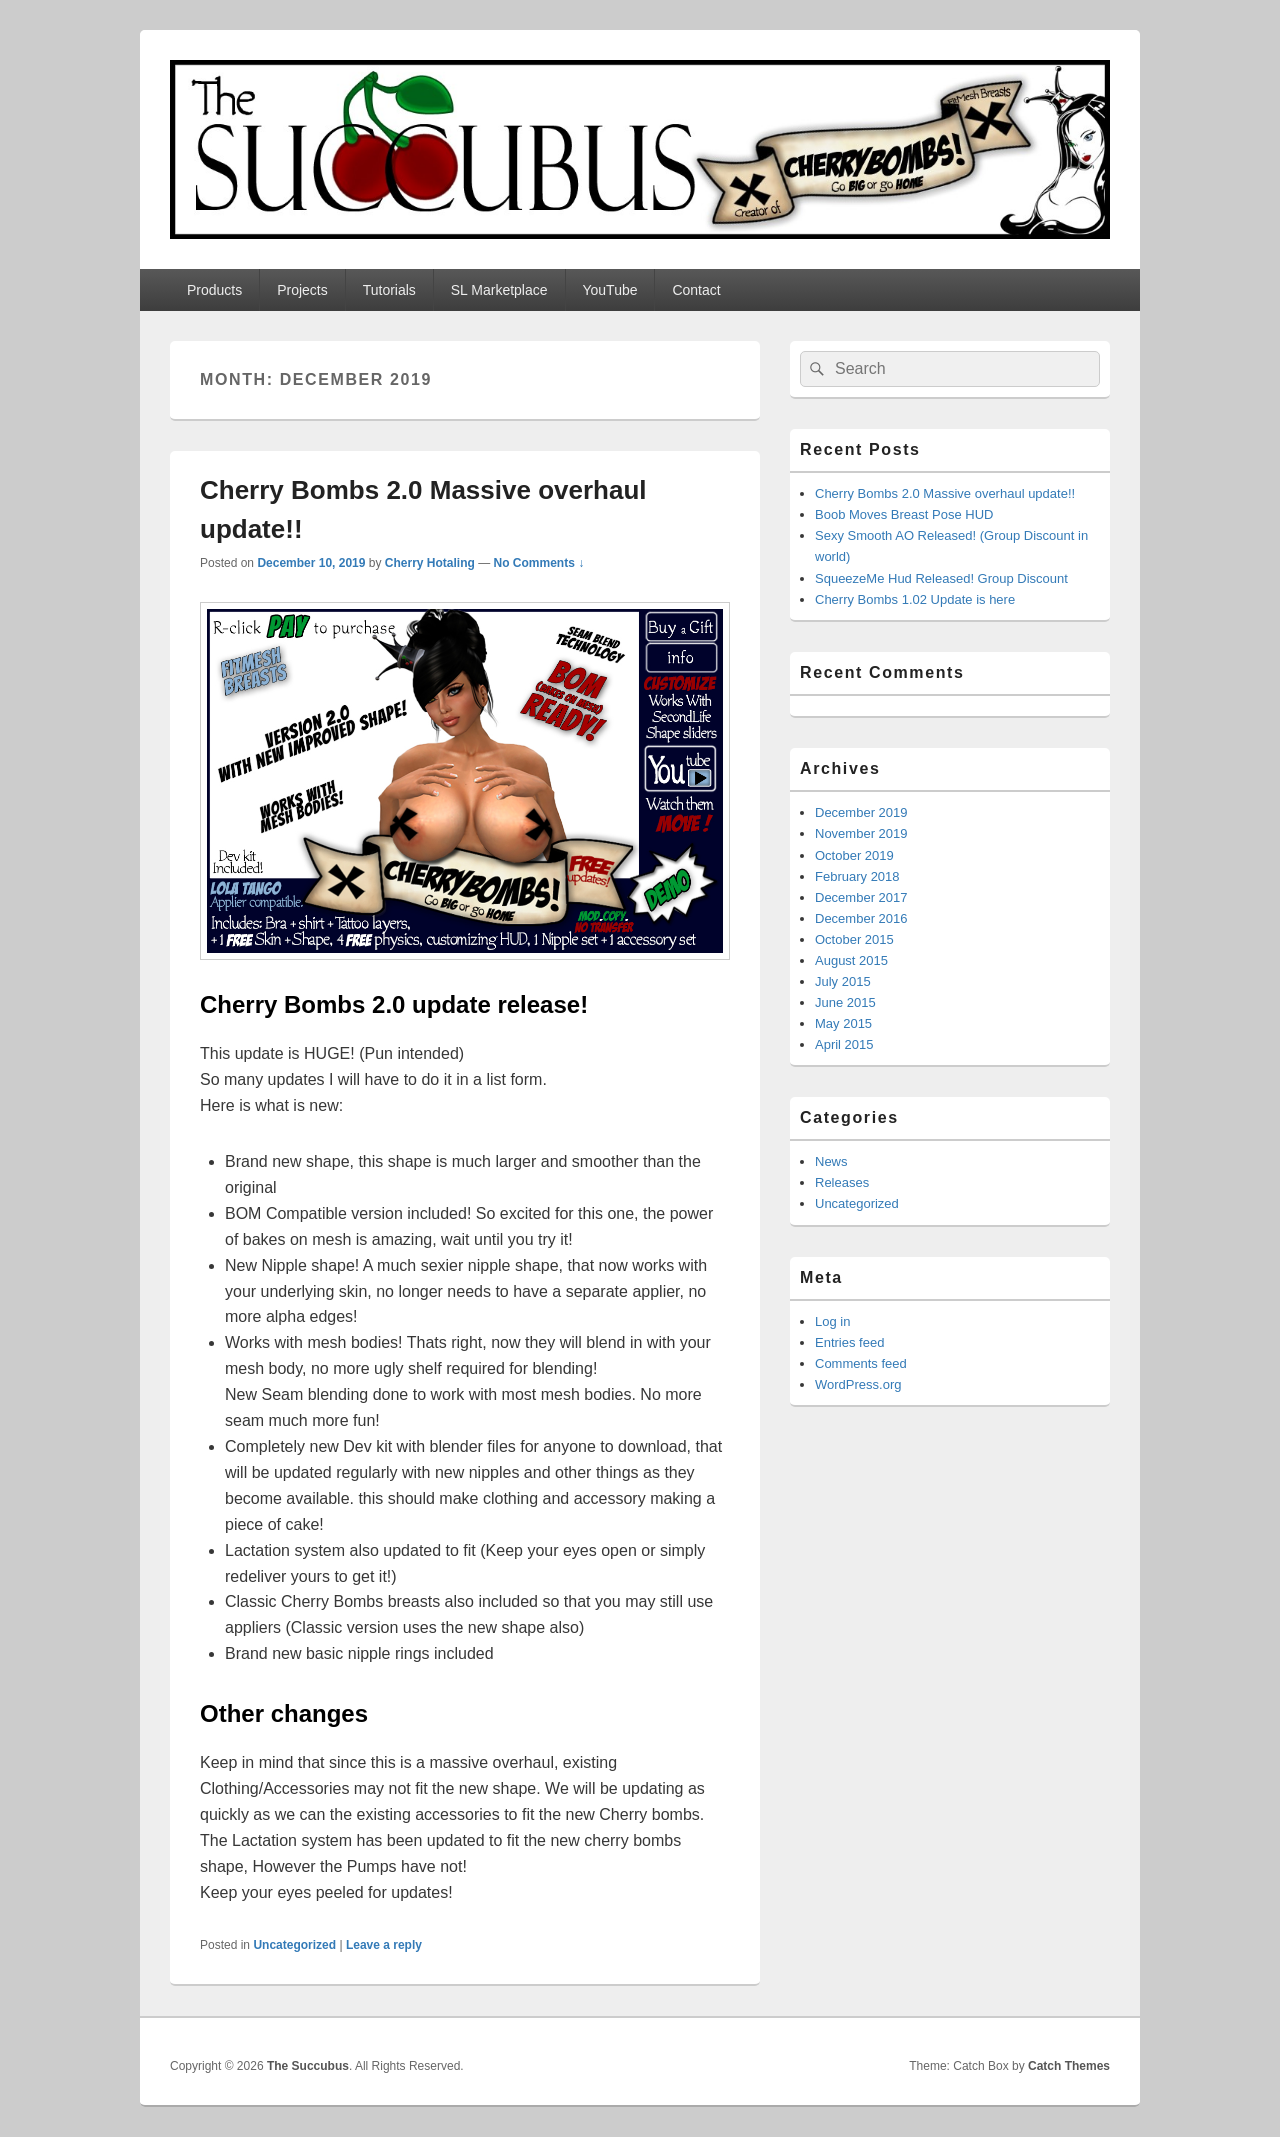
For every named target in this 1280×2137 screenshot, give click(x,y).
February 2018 (857, 876)
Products (214, 290)
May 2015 (843, 1023)
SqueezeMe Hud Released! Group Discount (941, 578)
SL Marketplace (499, 290)
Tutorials (389, 290)
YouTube (609, 290)
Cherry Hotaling (430, 563)
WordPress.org (858, 1384)
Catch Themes (1069, 2066)
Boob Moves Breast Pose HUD (904, 514)
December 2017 (861, 897)
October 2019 (854, 855)
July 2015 (843, 981)
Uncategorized (294, 1945)
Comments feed (861, 1363)
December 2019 (861, 812)
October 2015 (854, 939)
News (831, 1161)
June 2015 (845, 1002)
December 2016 (861, 918)
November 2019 (861, 833)
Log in (832, 1321)
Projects (302, 290)
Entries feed (849, 1342)
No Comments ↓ (539, 563)
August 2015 (851, 960)
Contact (696, 290)
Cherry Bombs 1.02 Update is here (915, 599)
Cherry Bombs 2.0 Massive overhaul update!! (945, 493)
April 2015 (844, 1044)
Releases (842, 1182)
